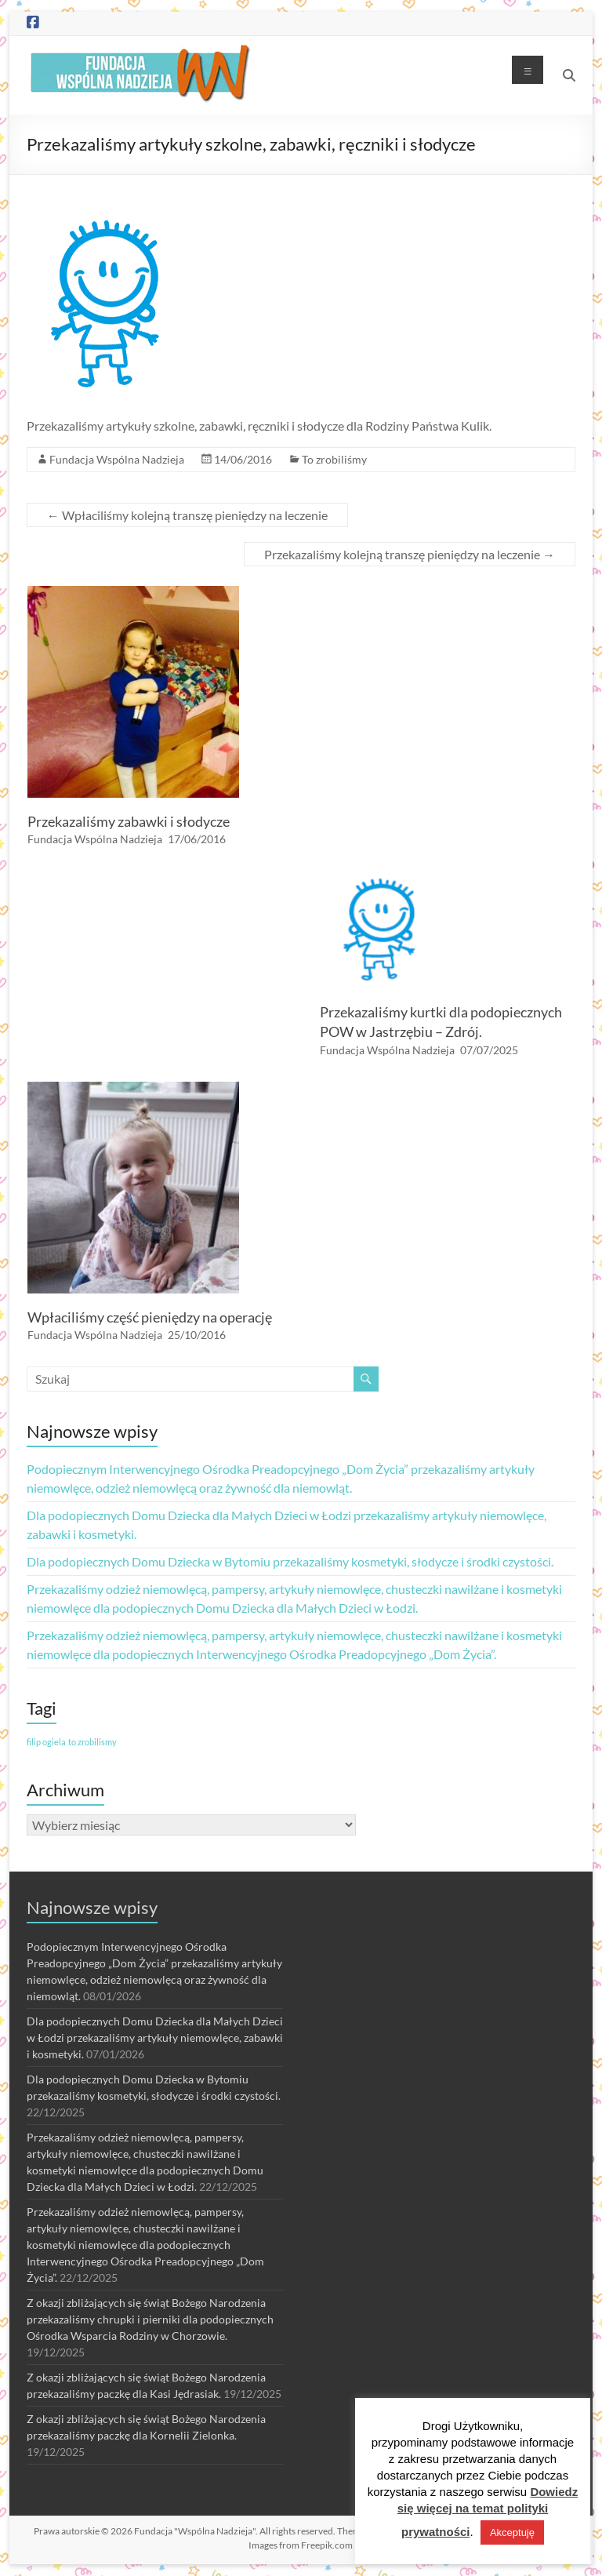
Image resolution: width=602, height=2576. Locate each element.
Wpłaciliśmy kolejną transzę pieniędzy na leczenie (187, 515)
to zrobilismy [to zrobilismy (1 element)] (92, 1742)
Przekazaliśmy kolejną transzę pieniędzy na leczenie (409, 554)
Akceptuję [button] (512, 2532)
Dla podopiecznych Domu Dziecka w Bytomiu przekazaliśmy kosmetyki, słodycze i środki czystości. (290, 1561)
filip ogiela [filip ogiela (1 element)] (46, 1742)
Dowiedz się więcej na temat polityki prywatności (487, 2511)
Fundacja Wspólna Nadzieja (116, 459)
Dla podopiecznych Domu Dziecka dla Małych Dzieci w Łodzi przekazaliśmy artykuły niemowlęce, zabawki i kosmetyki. (155, 2037)
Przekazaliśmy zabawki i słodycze (128, 821)
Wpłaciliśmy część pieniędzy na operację (149, 1317)
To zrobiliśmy (334, 459)
